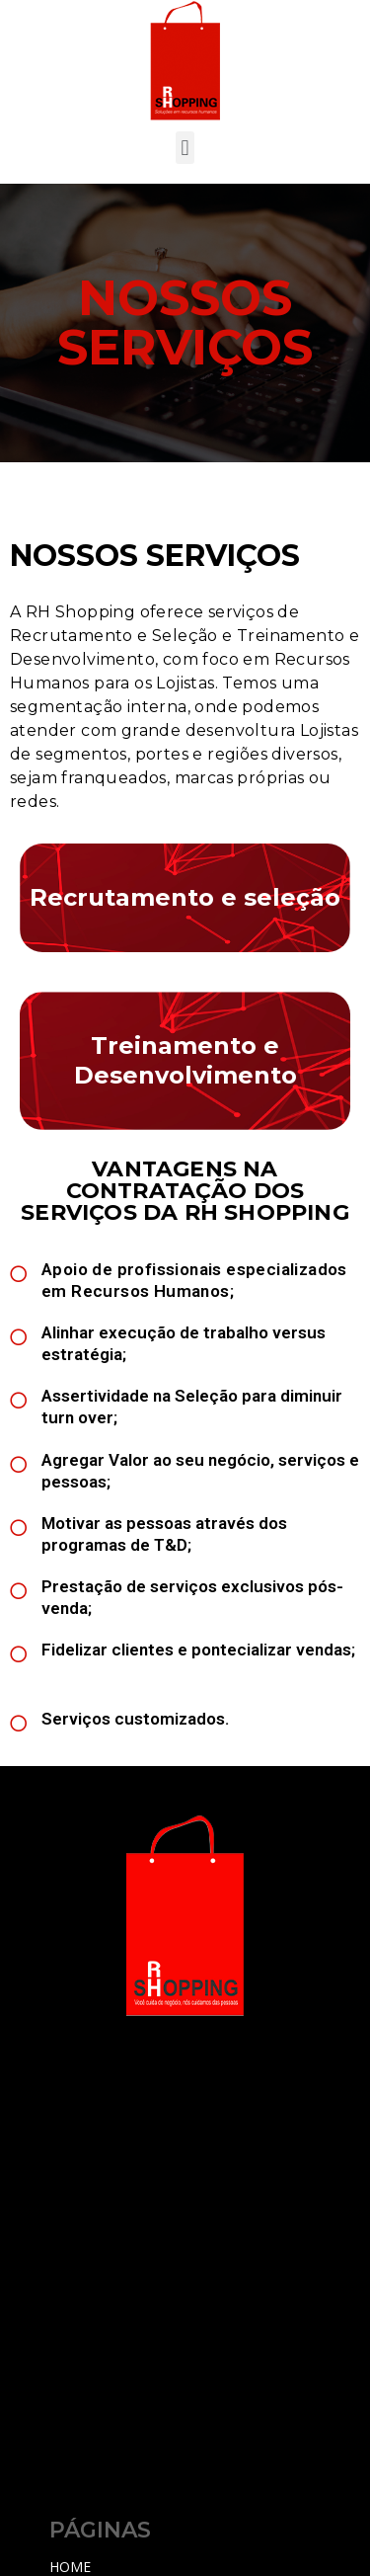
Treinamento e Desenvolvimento (185, 1060)
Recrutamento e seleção (185, 897)
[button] (185, 147)
